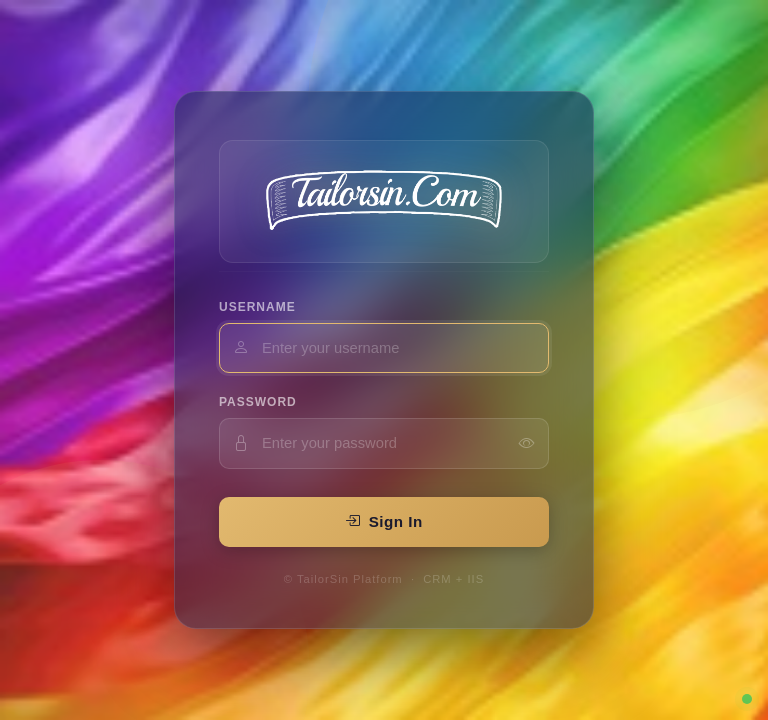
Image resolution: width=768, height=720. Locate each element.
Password (258, 402)
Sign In (384, 520)
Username (257, 307)
